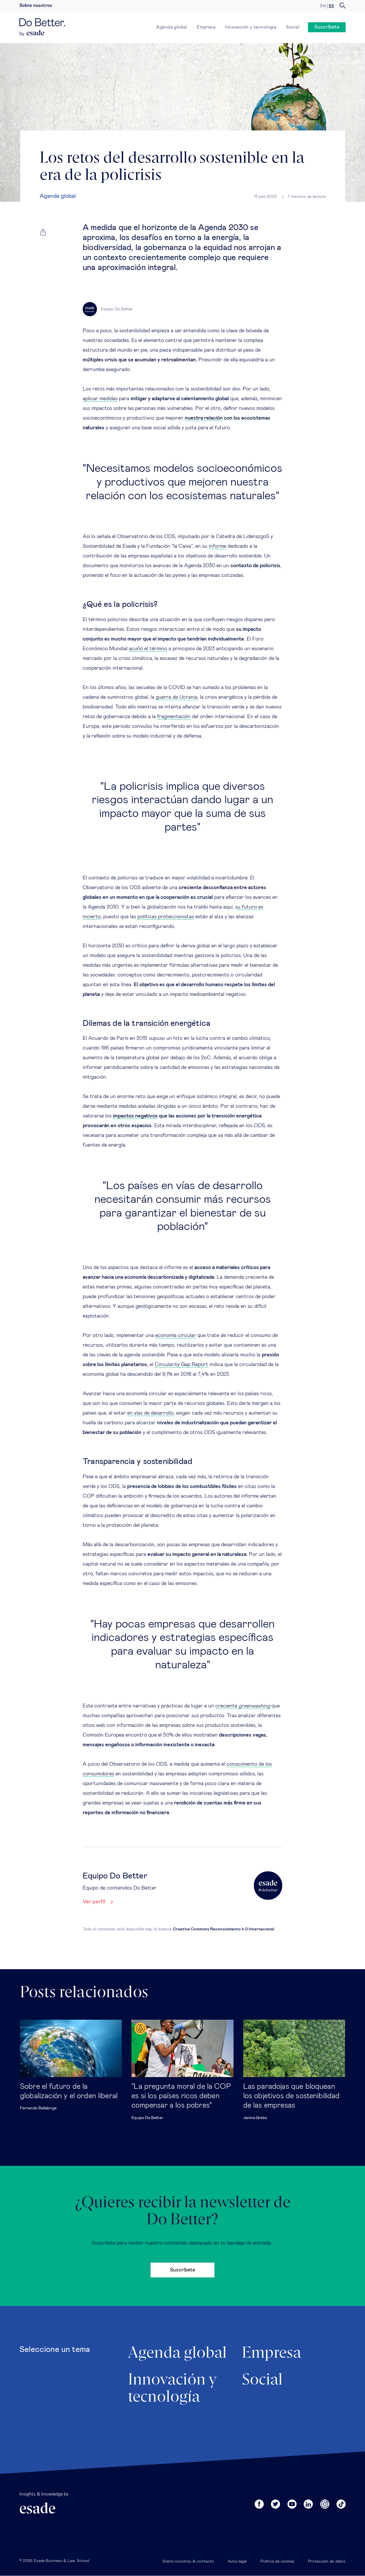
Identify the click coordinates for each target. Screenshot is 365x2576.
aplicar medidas (100, 398)
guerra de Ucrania (176, 697)
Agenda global (171, 27)
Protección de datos (327, 2561)
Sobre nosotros (35, 5)
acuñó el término (148, 648)
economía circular (175, 1335)
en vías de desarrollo (150, 1413)
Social (292, 27)
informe (217, 546)
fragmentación (173, 716)
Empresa (206, 27)
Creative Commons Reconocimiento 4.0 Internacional (223, 1929)
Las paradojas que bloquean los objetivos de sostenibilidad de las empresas (291, 2096)
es (331, 6)
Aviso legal (237, 2561)
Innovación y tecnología (250, 27)
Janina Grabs (255, 2118)
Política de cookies (277, 2561)
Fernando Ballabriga (38, 2108)
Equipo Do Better (147, 2118)
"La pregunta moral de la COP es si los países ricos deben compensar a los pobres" (181, 2096)
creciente (242, 1706)
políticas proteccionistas (165, 916)
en (323, 6)
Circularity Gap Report (181, 1364)
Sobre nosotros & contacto (188, 2561)
